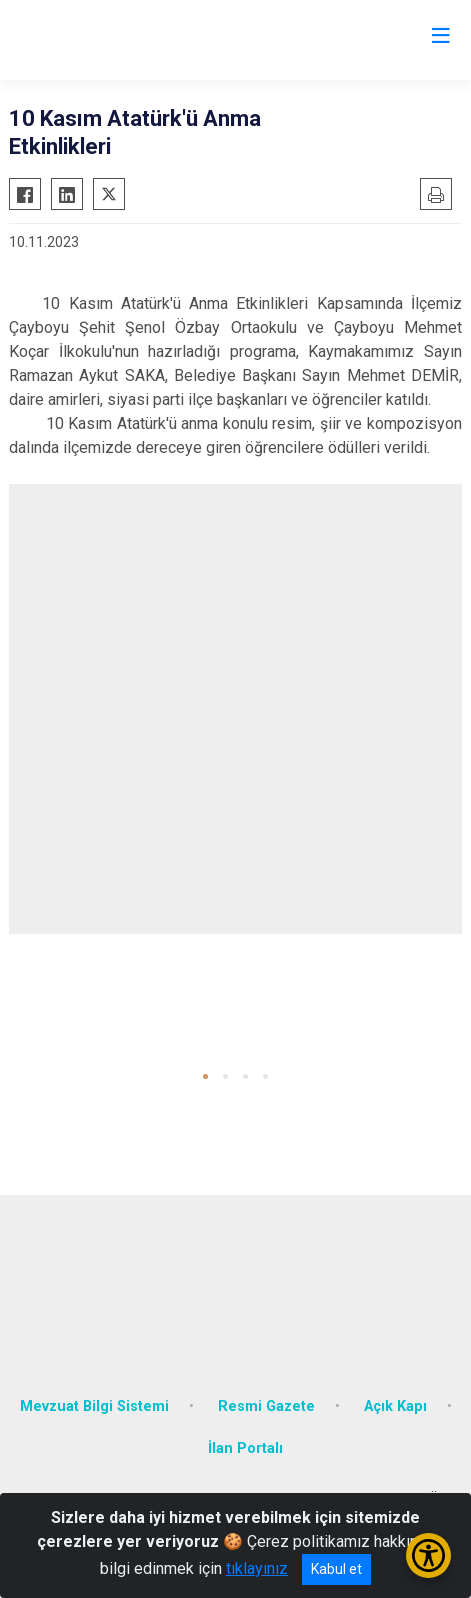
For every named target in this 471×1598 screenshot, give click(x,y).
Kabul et (336, 1569)
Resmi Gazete (266, 1406)
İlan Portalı (245, 1448)
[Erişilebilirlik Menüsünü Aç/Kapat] (428, 1555)
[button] (205, 1076)
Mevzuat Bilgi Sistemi (94, 1406)
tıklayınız (257, 1568)
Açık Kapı (395, 1406)
